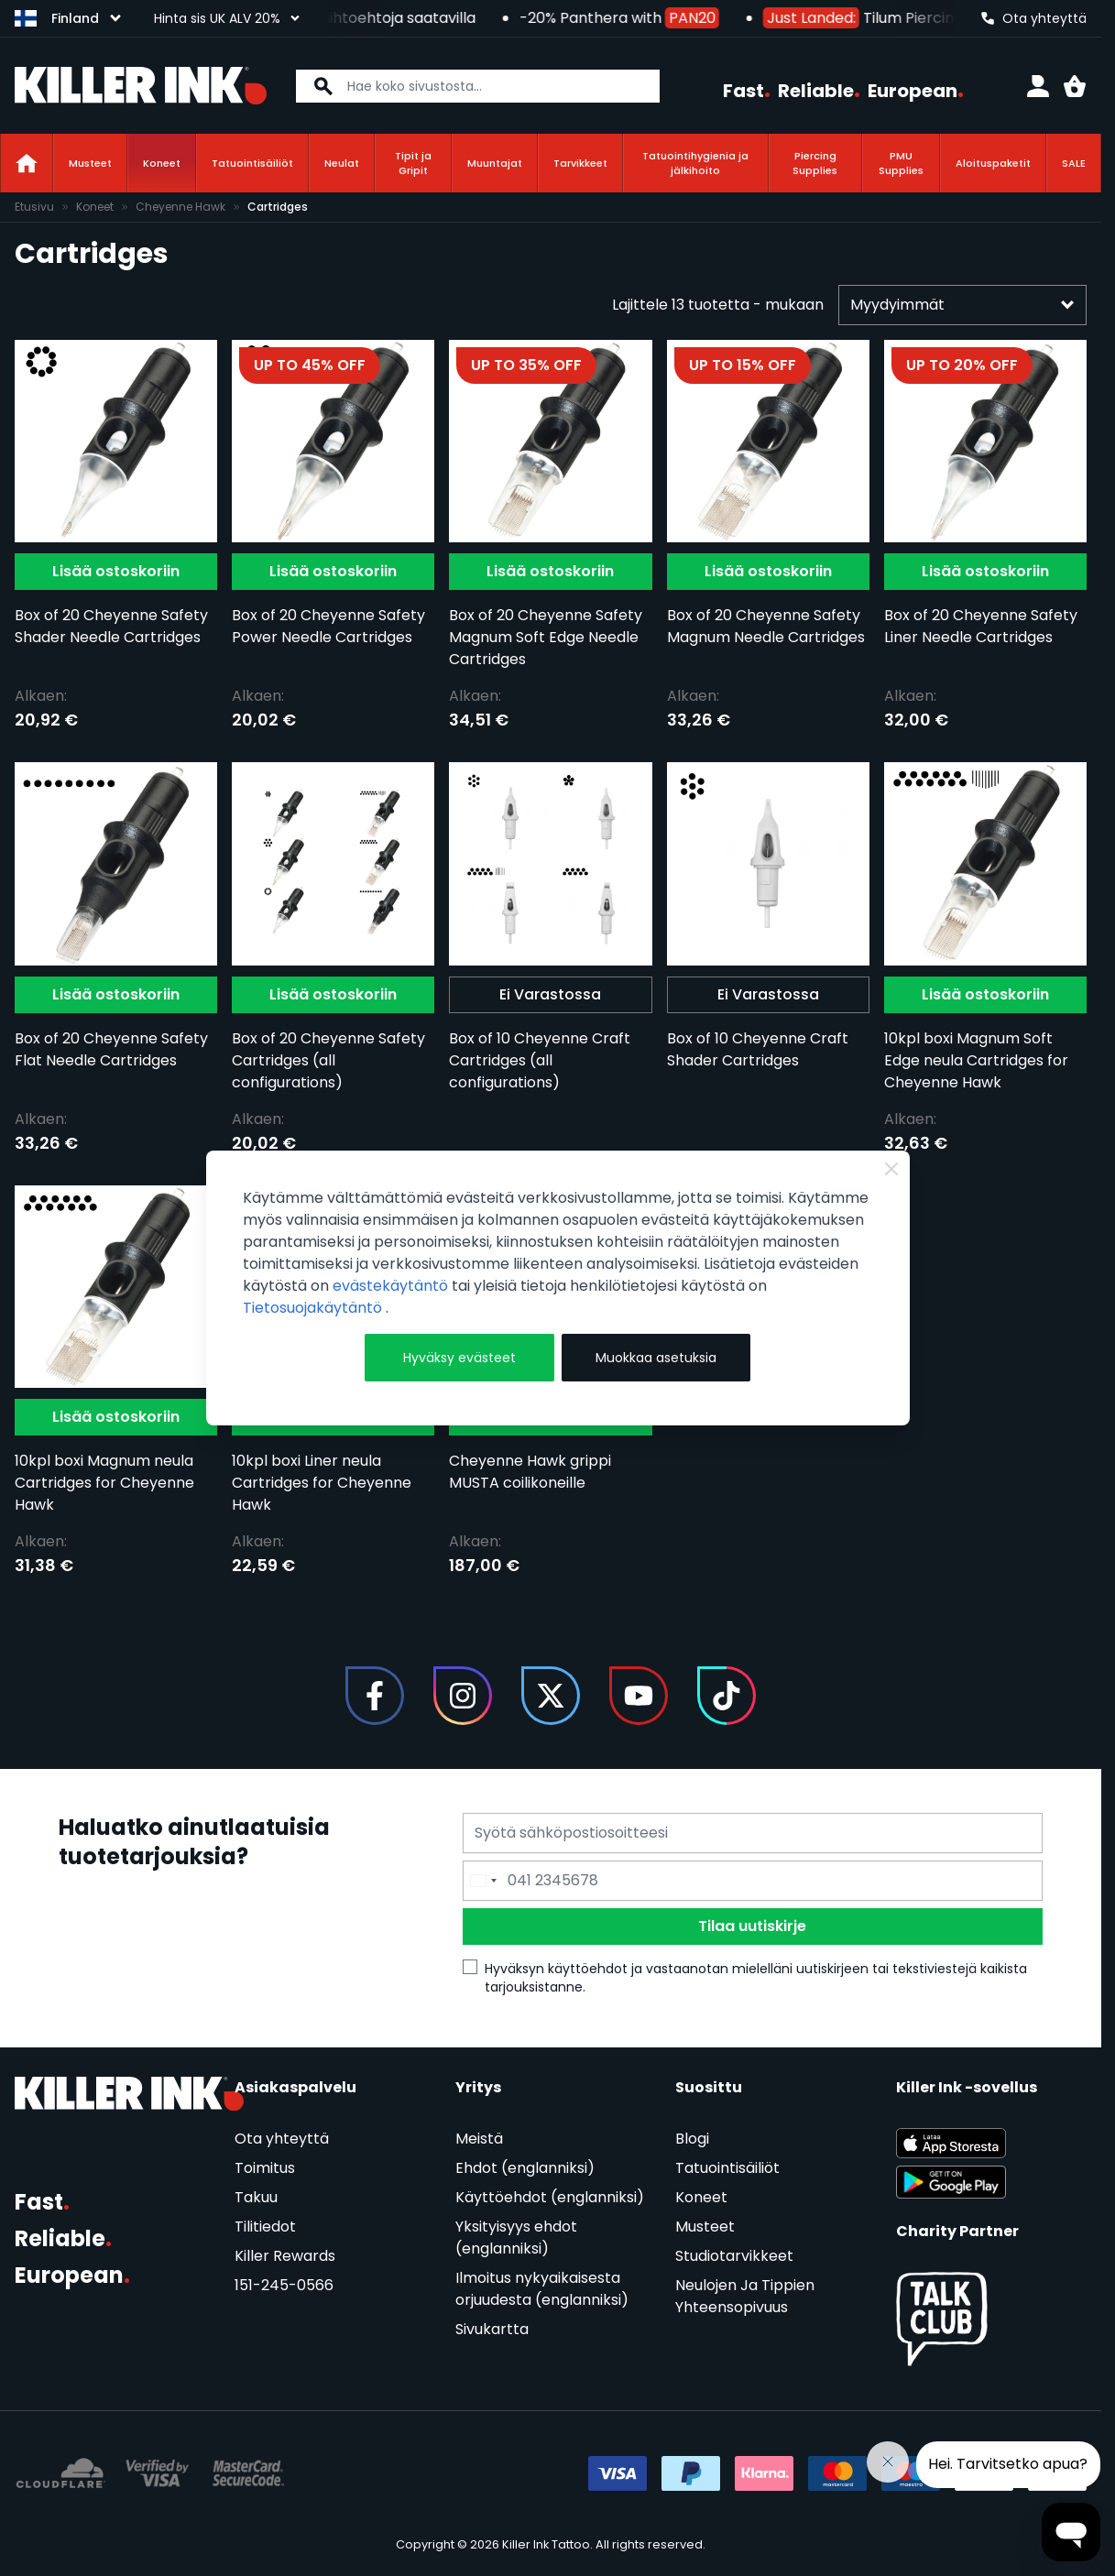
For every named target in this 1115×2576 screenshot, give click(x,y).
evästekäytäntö (392, 1285)
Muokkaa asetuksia (656, 1357)
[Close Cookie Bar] (891, 1169)
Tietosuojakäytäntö (314, 1307)
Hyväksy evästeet (459, 1357)
